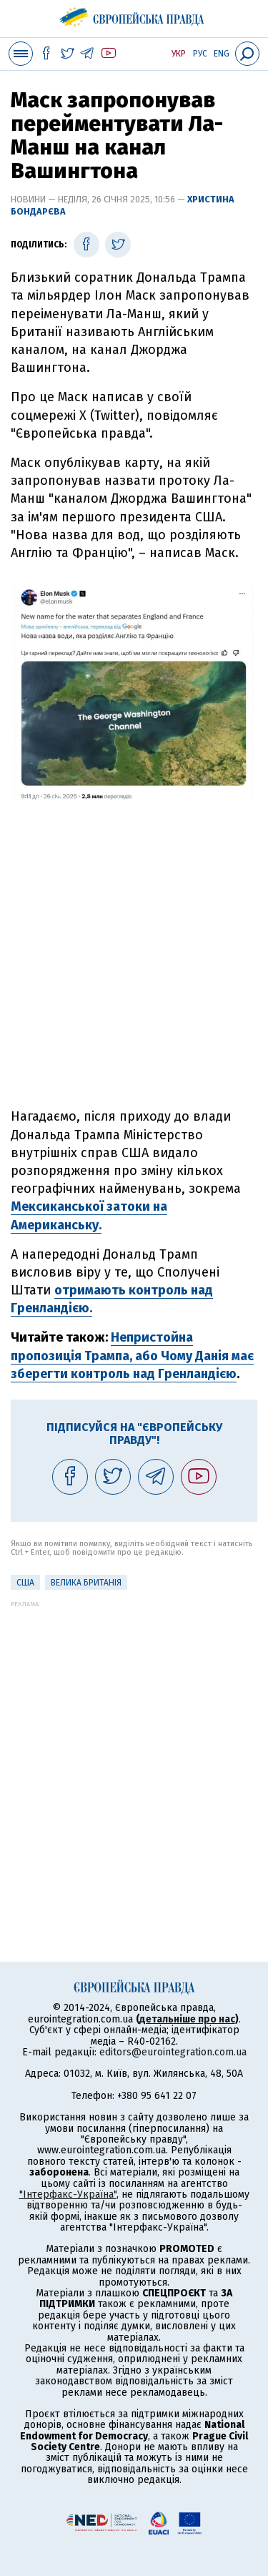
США (25, 1583)
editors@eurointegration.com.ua (173, 2052)
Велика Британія (86, 1583)
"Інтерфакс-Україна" (67, 2194)
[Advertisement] (134, 968)
